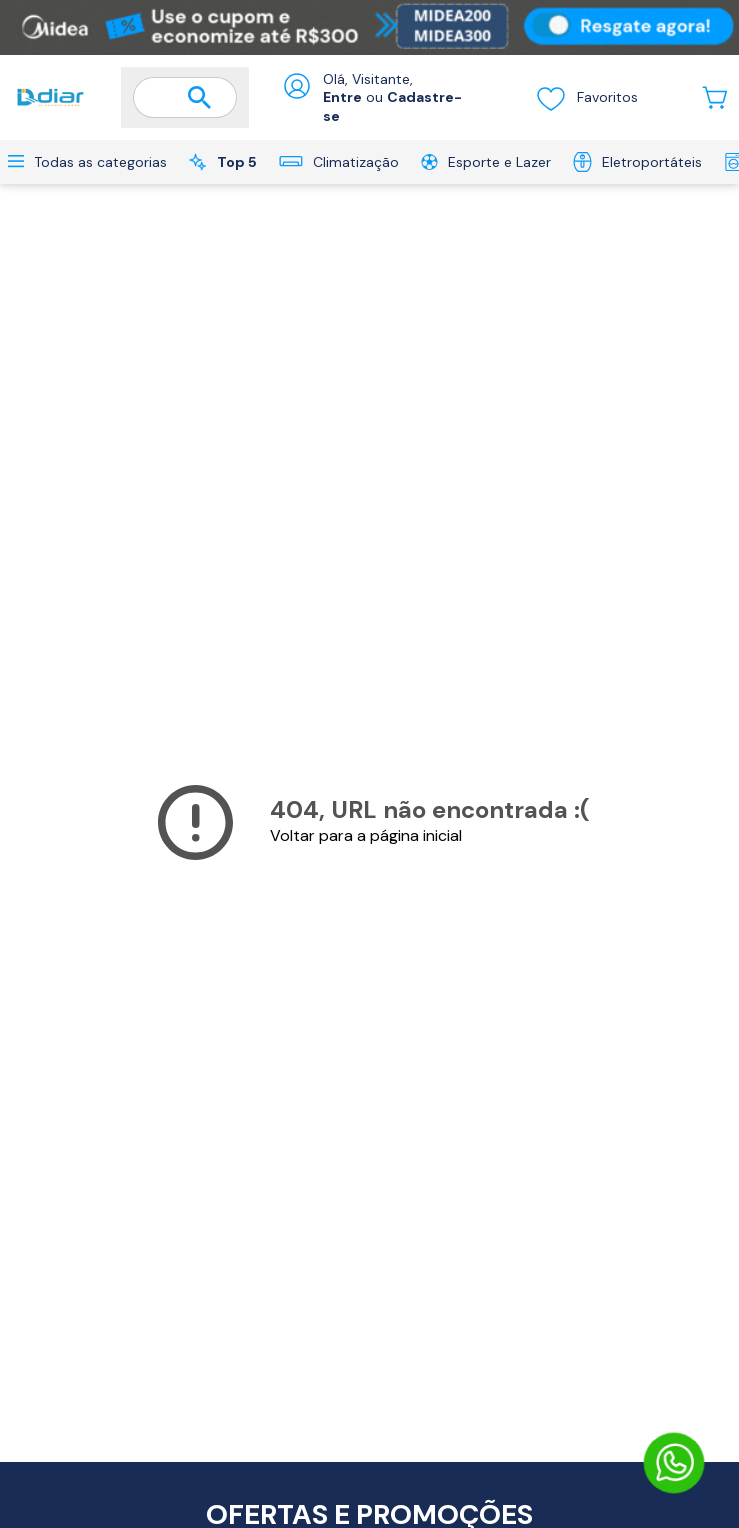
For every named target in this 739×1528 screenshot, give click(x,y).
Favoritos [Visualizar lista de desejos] (586, 98)
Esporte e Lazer (486, 162)
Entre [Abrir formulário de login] (342, 97)
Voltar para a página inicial (366, 835)
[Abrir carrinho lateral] (714, 97)
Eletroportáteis (637, 162)
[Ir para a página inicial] (50, 97)
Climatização (339, 162)
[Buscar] (200, 98)
